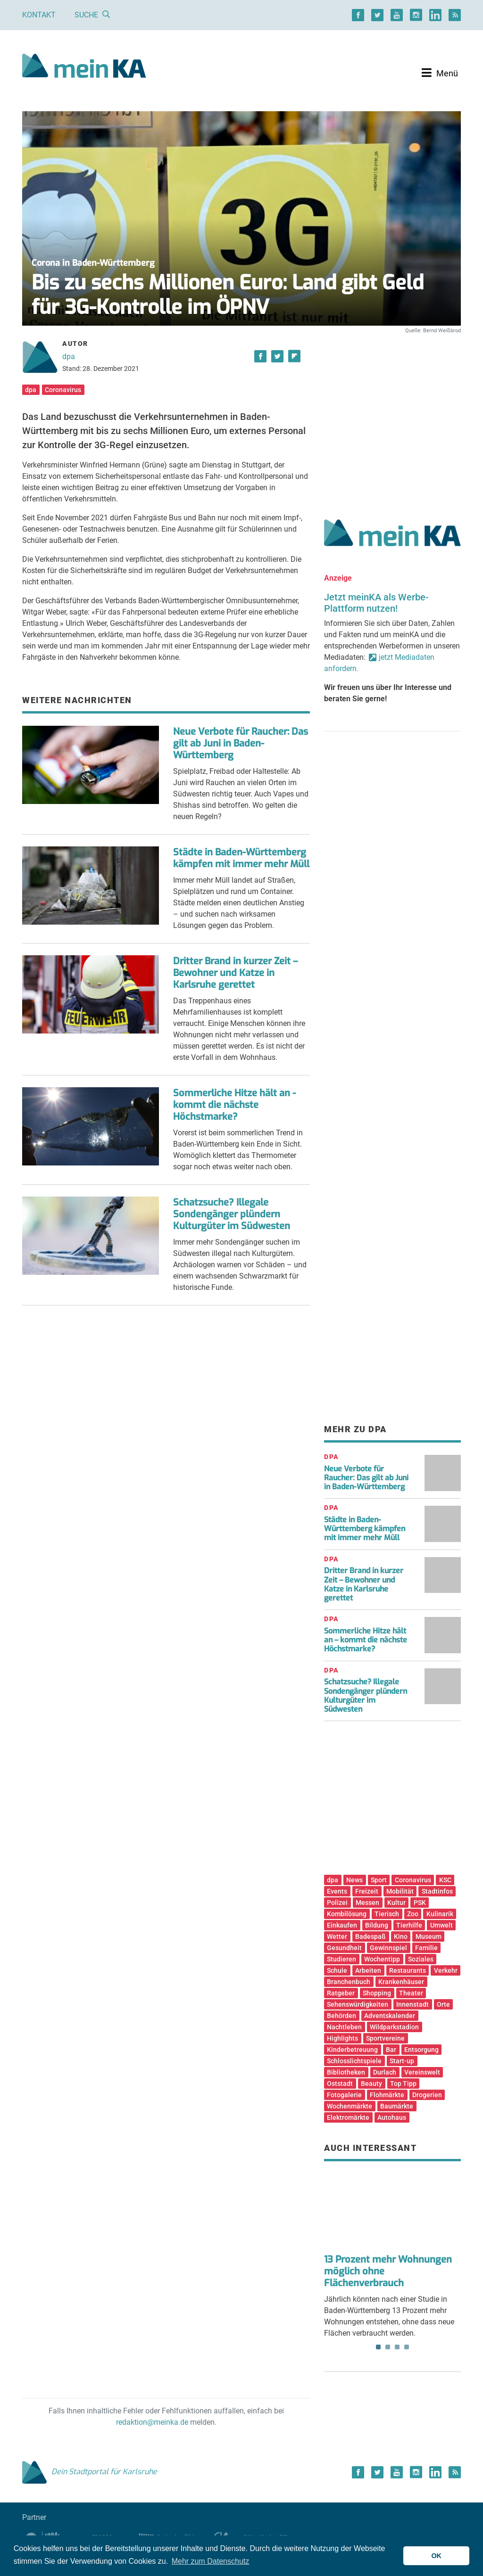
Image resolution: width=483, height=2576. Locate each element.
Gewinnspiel (388, 1948)
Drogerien (427, 2095)
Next (447, 2210)
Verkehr (446, 1970)
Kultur (396, 1902)
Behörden (341, 2015)
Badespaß (370, 1936)
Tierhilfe (409, 1925)
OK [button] (436, 2556)
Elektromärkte (348, 2117)
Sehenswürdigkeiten (357, 2004)
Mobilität (400, 1891)
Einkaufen (342, 1925)
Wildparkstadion (394, 2027)
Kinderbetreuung (352, 2049)
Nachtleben (344, 2027)
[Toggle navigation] (440, 73)
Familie (426, 1948)
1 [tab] (378, 2347)
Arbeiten (368, 1970)
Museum (428, 1936)
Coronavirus (63, 390)
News (354, 1880)
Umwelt (441, 1925)
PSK (420, 1902)
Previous (337, 2210)
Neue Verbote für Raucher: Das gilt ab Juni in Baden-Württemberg (240, 743)
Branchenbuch (348, 1981)
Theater (411, 1993)
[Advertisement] (392, 416)
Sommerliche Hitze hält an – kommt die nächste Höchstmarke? (365, 1640)
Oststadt (340, 2083)
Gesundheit (344, 1948)
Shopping (377, 1993)
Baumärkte (396, 2106)
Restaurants (407, 1970)
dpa (68, 356)
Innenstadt (412, 2004)
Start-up (402, 2061)
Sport (379, 1880)
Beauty (371, 2083)
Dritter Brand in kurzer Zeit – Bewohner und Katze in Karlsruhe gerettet (235, 973)
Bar (391, 2049)
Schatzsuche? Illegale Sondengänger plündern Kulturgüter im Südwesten (231, 1214)
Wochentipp (382, 1959)
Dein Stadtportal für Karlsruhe (89, 2472)
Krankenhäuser (401, 1981)
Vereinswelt (422, 2072)
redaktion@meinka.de (152, 2422)
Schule (337, 1970)
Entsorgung (421, 2049)
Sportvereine (385, 2038)
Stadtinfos (437, 1891)
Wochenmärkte (349, 2106)
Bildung (376, 1925)
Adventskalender (389, 2015)
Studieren (341, 1959)
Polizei (337, 1902)
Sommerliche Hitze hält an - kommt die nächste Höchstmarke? (234, 1105)
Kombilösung (346, 1914)
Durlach (384, 2072)
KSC (445, 1880)
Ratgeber (341, 1993)
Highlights (342, 2038)
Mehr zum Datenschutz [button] (211, 2561)
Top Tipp (403, 2083)
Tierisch (387, 1914)
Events (337, 1891)
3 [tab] (397, 2347)
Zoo (412, 1914)
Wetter (337, 1936)
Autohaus (391, 2117)
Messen (367, 1902)
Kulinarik (439, 1914)
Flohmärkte (387, 2095)
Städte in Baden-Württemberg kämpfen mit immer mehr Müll (241, 858)
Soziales (420, 1959)
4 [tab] (406, 2347)
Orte (443, 2004)
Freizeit (366, 1891)
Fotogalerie (344, 2095)
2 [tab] (387, 2347)
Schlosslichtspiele (354, 2061)
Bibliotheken (346, 2072)
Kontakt (39, 14)
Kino (401, 1936)
